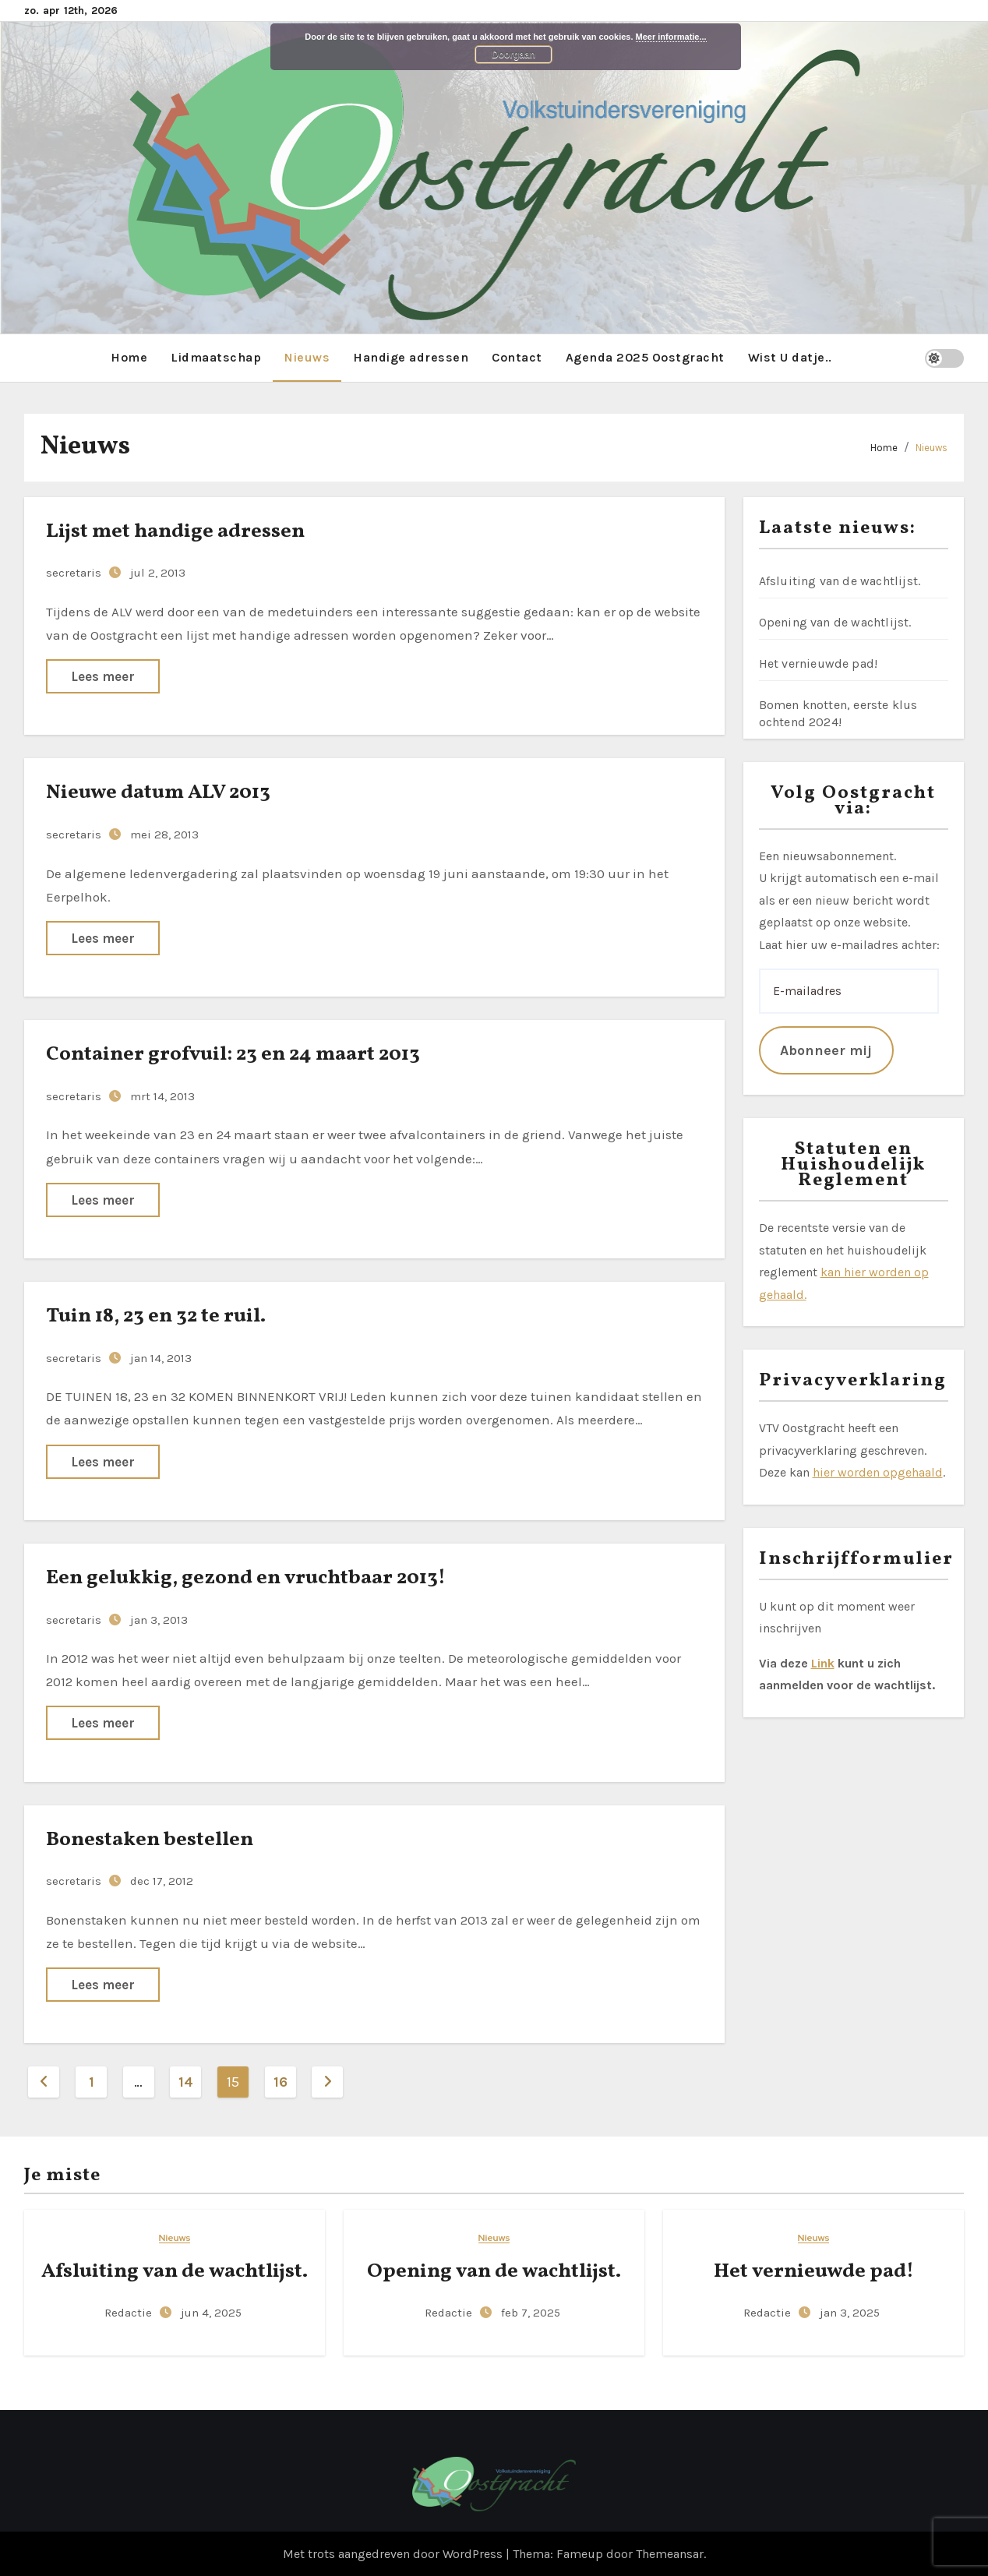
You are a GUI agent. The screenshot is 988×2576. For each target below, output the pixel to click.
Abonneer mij (826, 1050)
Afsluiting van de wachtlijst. (840, 580)
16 (285, 2082)
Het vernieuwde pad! (818, 662)
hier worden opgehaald (878, 1471)
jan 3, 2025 (850, 2313)
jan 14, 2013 (161, 1357)
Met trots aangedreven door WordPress (394, 2553)
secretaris (75, 573)
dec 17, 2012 (161, 1881)
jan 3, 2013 (159, 1619)
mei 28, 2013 (164, 834)
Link (823, 1662)
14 (189, 2082)
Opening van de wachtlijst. (835, 621)
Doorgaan (513, 54)
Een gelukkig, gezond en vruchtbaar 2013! (246, 1577)
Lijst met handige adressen (175, 531)
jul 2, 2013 (157, 573)
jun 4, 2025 (211, 2313)
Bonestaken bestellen (149, 1839)
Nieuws (307, 356)
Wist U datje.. (790, 356)
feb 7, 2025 (530, 2313)
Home (129, 356)
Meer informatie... (671, 36)
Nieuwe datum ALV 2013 (158, 792)
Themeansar (670, 2553)
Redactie (129, 2313)
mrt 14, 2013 (162, 1096)
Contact (517, 356)
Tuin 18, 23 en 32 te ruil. (156, 1315)
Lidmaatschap (216, 356)
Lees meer (103, 675)
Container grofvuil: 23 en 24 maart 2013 (233, 1053)
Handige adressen (410, 356)
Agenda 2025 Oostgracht (645, 356)
